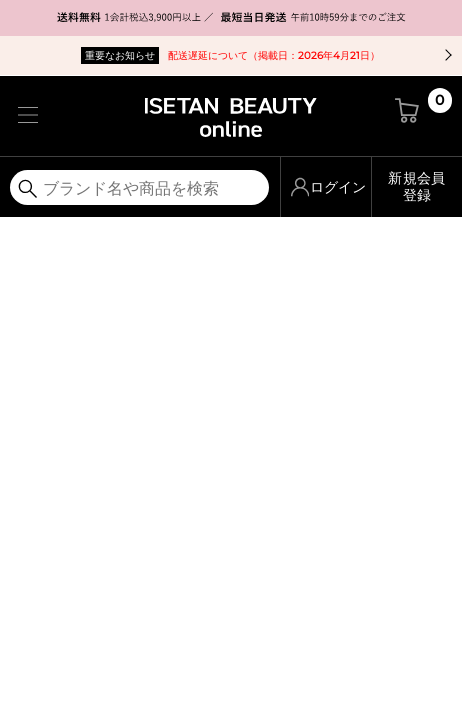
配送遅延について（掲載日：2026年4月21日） (230, 55)
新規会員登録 (416, 186)
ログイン (338, 187)
